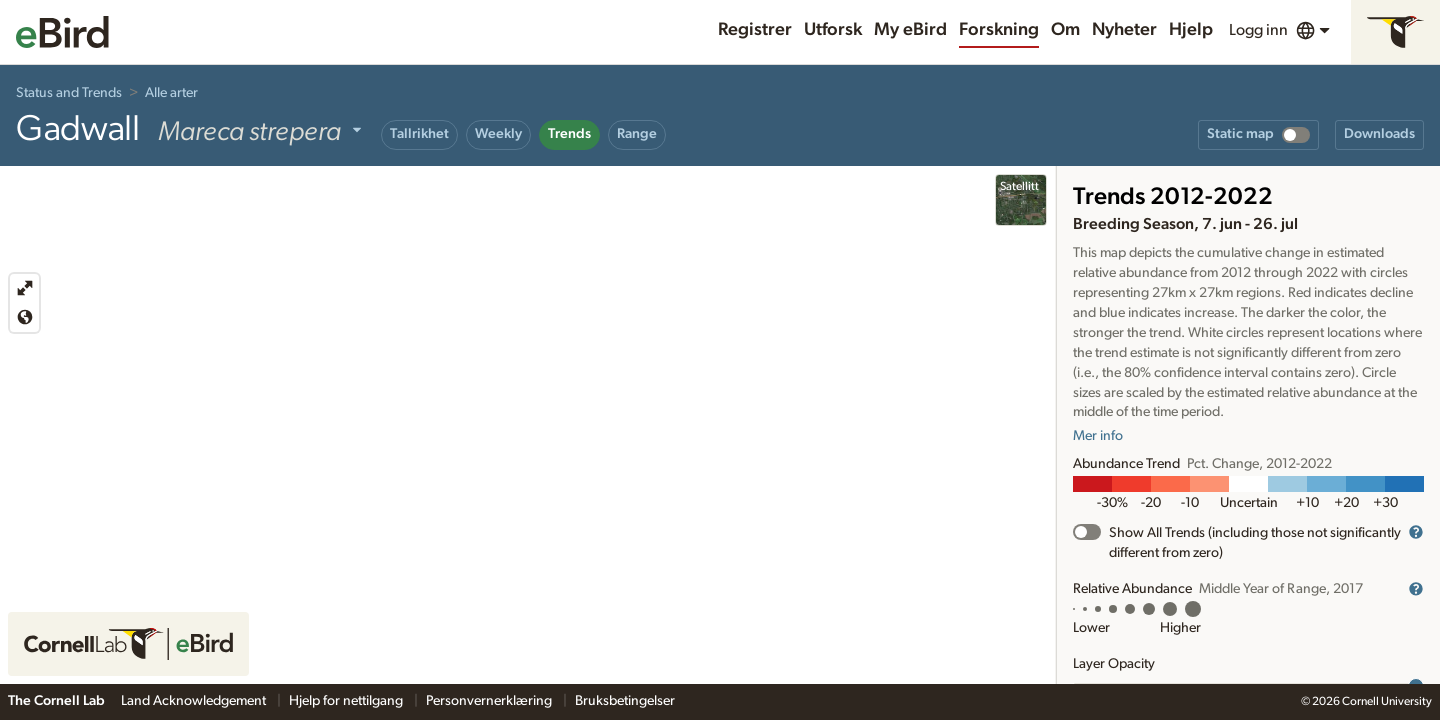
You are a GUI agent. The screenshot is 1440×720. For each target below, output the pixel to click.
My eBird (910, 30)
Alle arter (171, 93)
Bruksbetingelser (625, 701)
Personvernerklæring (490, 701)
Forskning (999, 30)
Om (1065, 30)
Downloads (1379, 134)
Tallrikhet (419, 134)
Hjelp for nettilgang (347, 701)
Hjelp (1191, 30)
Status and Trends (69, 93)
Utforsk (833, 30)
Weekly (498, 134)
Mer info (1098, 436)
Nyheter (1124, 30)
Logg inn (1258, 30)
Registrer (755, 30)
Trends (569, 134)
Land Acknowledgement (195, 701)
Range (637, 134)
